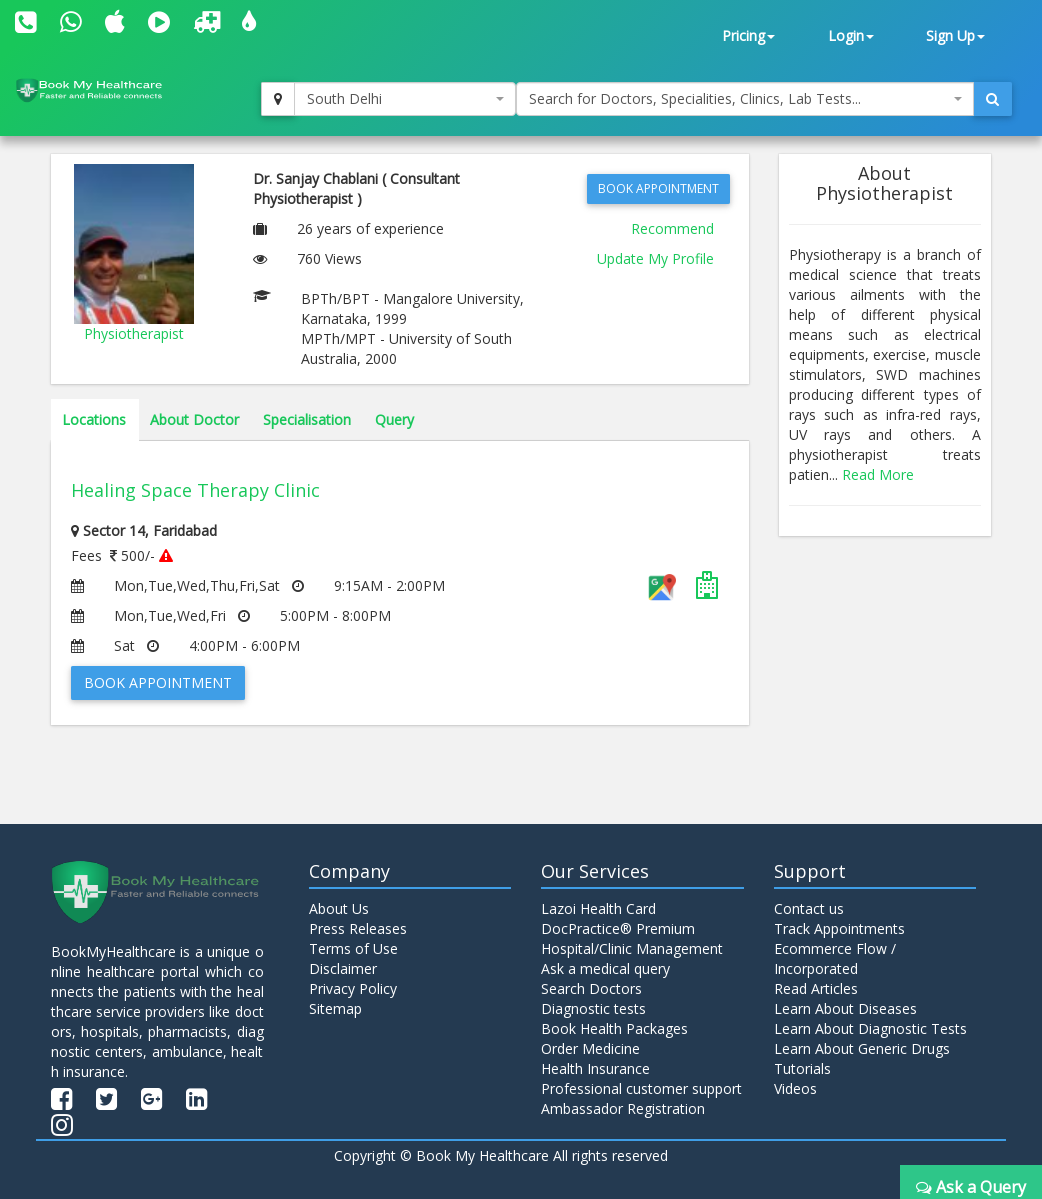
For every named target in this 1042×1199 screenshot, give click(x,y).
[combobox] (405, 99)
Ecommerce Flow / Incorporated (835, 958)
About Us (339, 908)
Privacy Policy (353, 988)
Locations (94, 419)
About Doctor (194, 419)
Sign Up (955, 35)
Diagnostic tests (593, 1008)
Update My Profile (655, 258)
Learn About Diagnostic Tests (870, 1028)
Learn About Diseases (845, 1008)
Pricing (748, 35)
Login (851, 35)
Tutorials (802, 1068)
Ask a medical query (605, 968)
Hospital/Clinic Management (632, 948)
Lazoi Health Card (598, 908)
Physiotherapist (134, 333)
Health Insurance (595, 1068)
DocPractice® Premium (618, 928)
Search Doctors (591, 988)
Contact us (809, 908)
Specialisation (307, 419)
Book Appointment (658, 188)
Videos (795, 1088)
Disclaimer (343, 968)
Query (394, 419)
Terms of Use (353, 948)
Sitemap (335, 1008)
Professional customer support (641, 1088)
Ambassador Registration (623, 1108)
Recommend (672, 228)
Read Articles (816, 988)
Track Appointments (839, 928)
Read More (878, 474)
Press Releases (358, 928)
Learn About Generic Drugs (862, 1048)
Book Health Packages (614, 1028)
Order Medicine (590, 1048)
